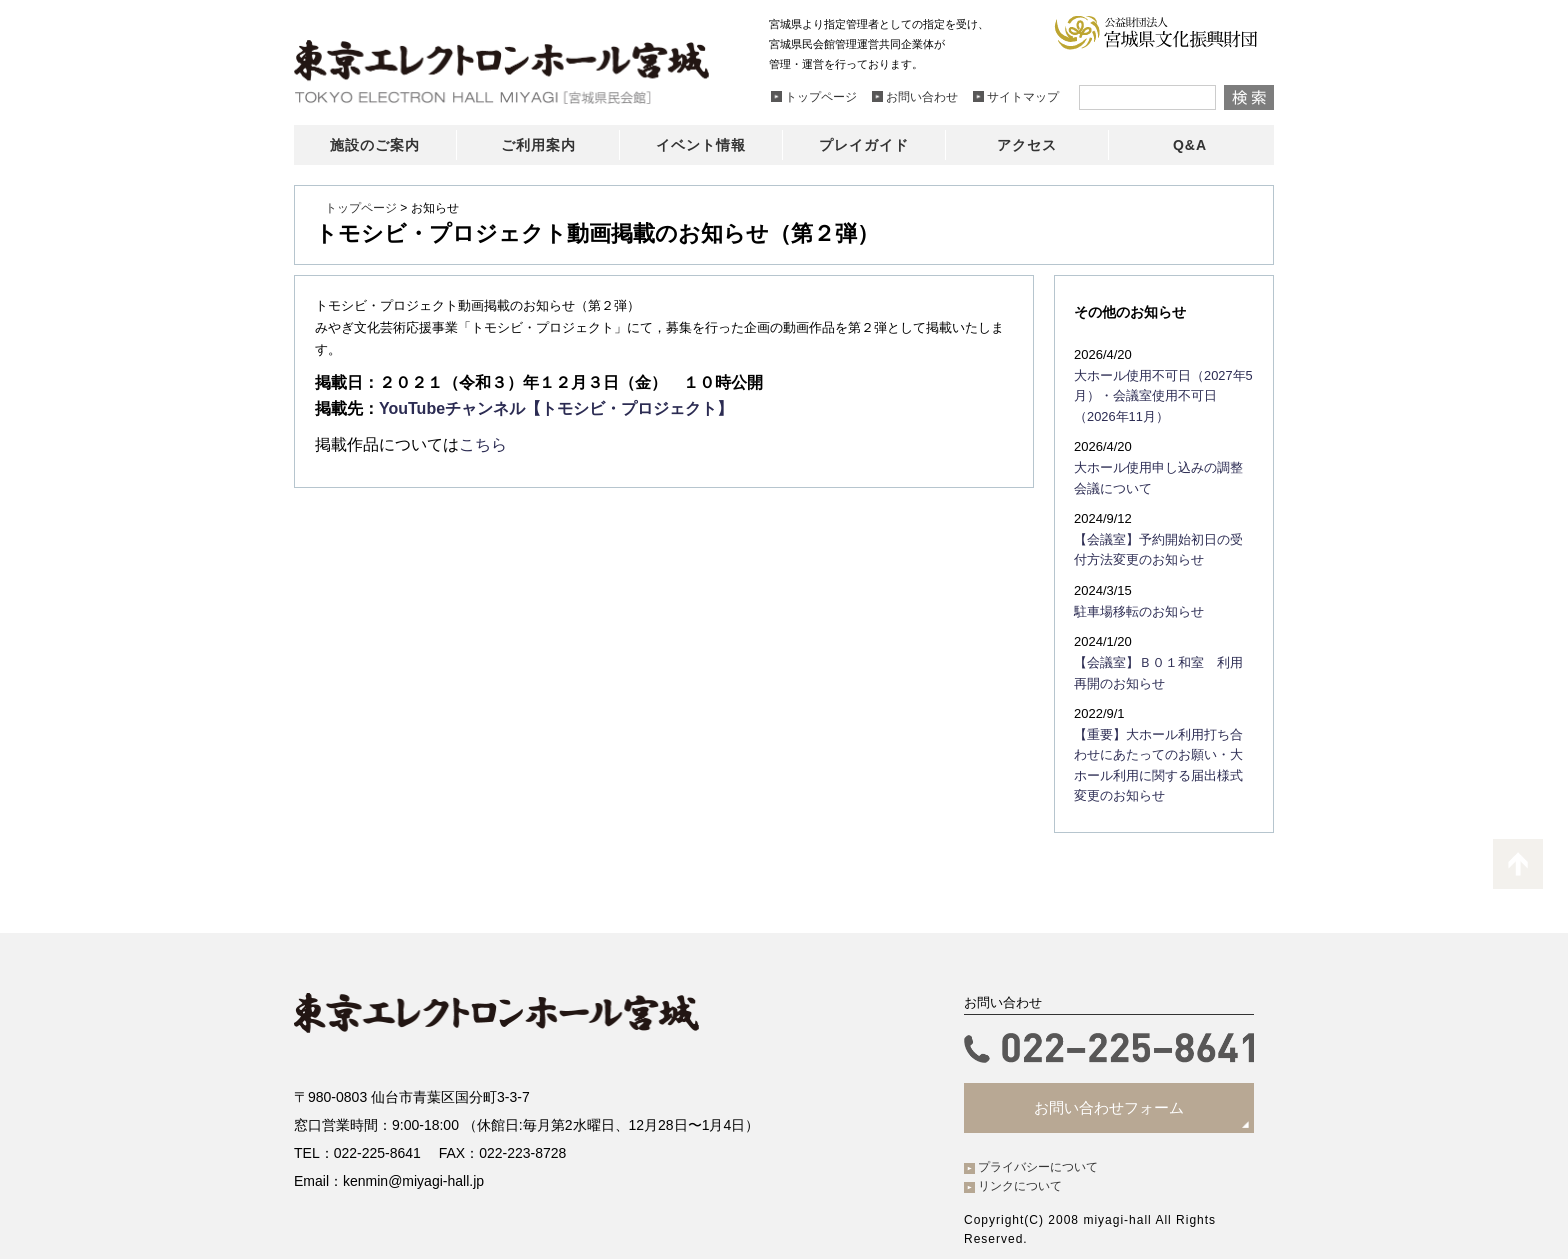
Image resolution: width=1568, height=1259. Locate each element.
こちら (483, 444)
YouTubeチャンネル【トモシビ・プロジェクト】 (556, 408)
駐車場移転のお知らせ (1134, 602)
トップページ (361, 208)
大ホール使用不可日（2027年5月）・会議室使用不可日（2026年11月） (1159, 394)
